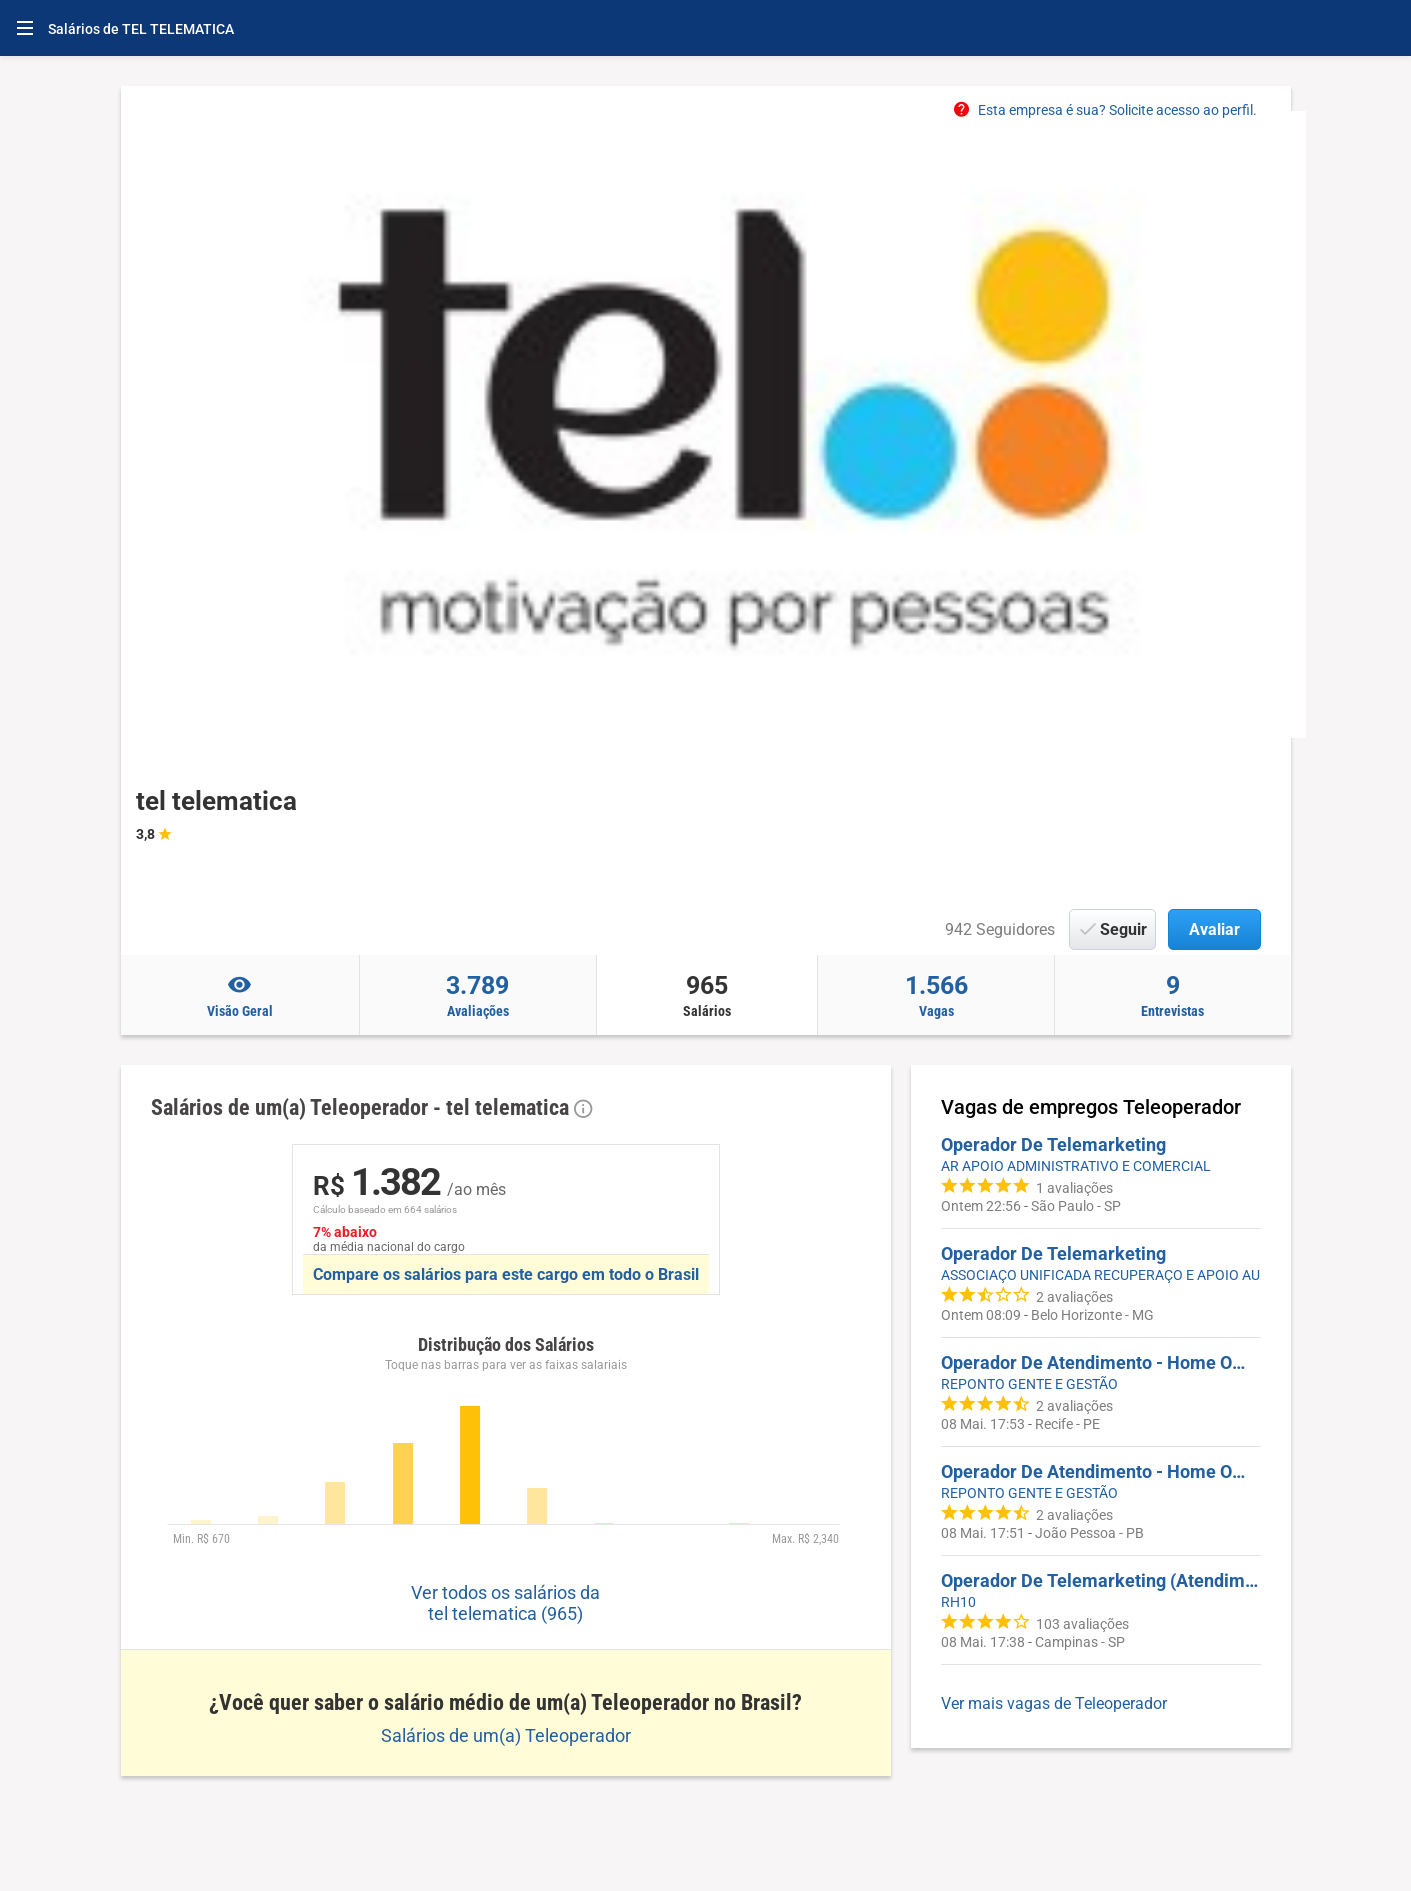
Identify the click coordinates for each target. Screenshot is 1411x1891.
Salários (707, 995)
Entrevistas (1173, 995)
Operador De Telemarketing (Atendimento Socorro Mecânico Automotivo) (1101, 1580)
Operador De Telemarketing (1053, 1144)
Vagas (936, 995)
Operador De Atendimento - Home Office (1101, 1362)
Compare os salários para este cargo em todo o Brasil (506, 1274)
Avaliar (1214, 929)
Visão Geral (240, 995)
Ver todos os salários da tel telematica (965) (505, 1603)
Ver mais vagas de (1054, 1703)
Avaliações (478, 995)
